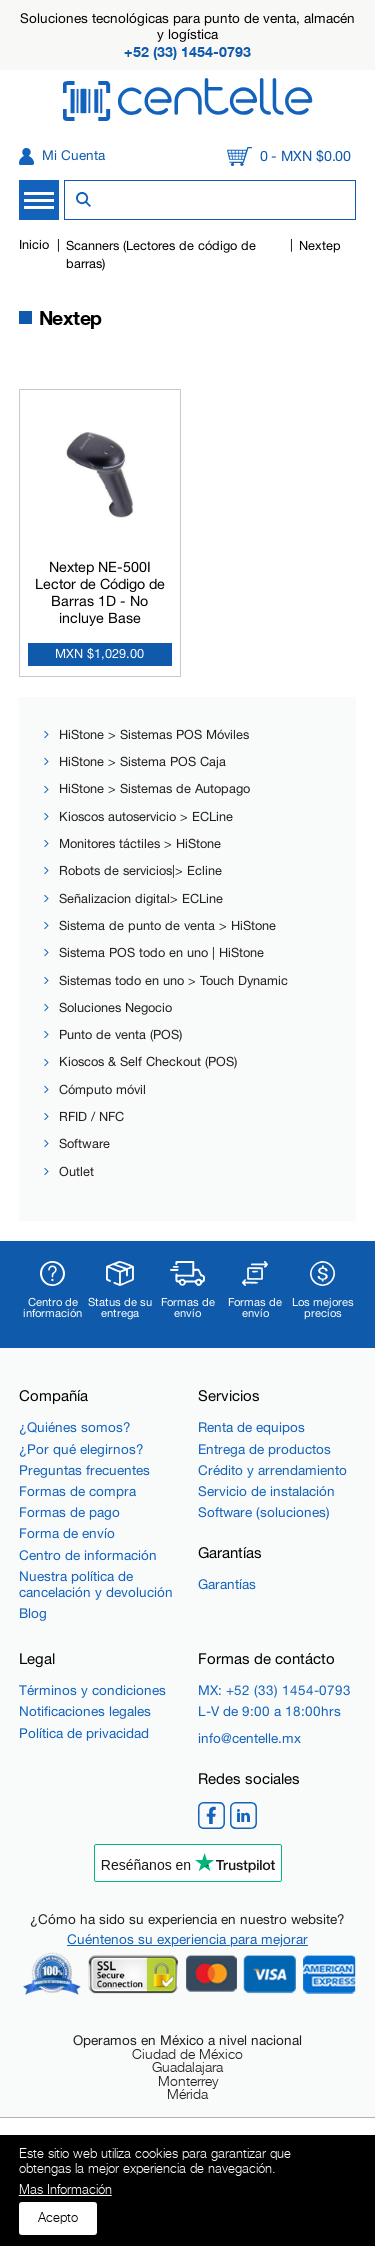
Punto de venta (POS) (120, 1034)
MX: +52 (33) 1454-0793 (274, 1690)
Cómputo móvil (102, 1089)
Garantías (227, 1584)
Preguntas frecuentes (84, 1470)
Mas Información (65, 2190)
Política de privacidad (84, 1733)
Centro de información (88, 1555)
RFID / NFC (91, 1116)
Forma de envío (67, 1533)
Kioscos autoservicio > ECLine (146, 816)
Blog (33, 1613)
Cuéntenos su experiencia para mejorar (187, 1939)
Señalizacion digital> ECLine (141, 898)
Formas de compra (77, 1491)
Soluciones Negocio (115, 1007)
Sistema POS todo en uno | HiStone (161, 952)
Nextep (320, 245)
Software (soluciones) (264, 1512)
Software (84, 1143)
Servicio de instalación (266, 1491)
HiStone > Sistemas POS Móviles (154, 734)
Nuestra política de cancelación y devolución (96, 1584)
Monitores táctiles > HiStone (140, 843)
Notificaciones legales (85, 1711)
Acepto (58, 2217)
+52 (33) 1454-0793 (187, 51)
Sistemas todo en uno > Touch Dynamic (173, 980)
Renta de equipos (251, 1427)
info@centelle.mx (249, 1738)
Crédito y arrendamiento (272, 1470)
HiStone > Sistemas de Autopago (154, 788)
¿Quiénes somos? (75, 1427)
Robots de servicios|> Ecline (140, 870)
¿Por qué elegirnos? (81, 1449)
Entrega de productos (264, 1449)
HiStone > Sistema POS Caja (142, 761)
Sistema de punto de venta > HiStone (167, 925)
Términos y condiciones (92, 1690)
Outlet (76, 1171)
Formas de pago (69, 1512)
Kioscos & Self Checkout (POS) (148, 1061)
